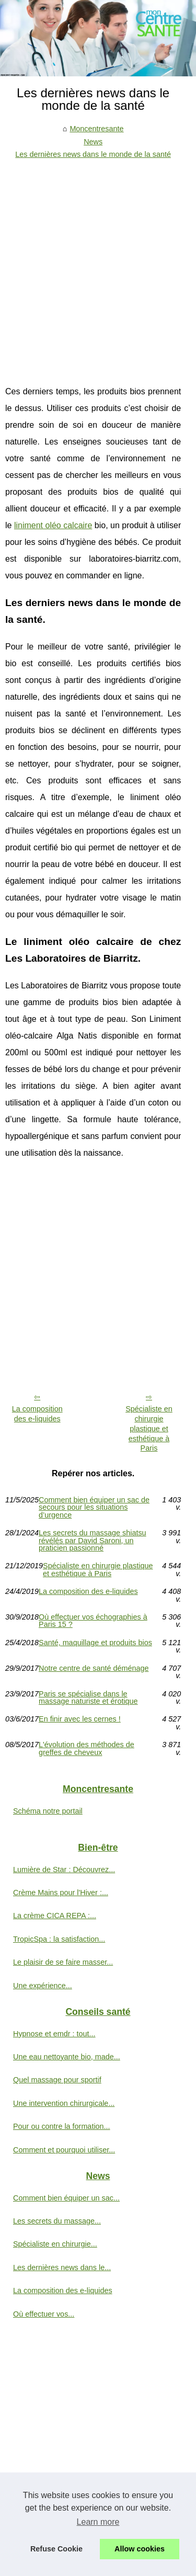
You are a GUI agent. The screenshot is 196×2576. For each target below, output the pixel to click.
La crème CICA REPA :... (54, 1915)
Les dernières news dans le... (62, 2267)
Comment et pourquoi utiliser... (64, 2150)
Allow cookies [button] (139, 2549)
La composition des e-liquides (37, 1414)
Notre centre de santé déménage (93, 1668)
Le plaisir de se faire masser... (63, 1962)
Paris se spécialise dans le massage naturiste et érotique (88, 1697)
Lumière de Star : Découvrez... (64, 1869)
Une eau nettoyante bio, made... (66, 2057)
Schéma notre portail (48, 1811)
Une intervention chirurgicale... (63, 2103)
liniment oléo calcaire (53, 525)
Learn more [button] (98, 2521)
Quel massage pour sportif (57, 2080)
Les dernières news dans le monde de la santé (93, 154)
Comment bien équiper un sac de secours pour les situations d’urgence (94, 1507)
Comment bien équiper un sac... (66, 2198)
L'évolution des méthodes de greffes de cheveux (86, 1748)
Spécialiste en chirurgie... (55, 2244)
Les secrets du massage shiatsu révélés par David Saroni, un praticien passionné (92, 1540)
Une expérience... (42, 1985)
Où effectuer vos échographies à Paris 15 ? (93, 1620)
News (93, 142)
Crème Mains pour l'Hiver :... (60, 1892)
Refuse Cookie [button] (56, 2549)
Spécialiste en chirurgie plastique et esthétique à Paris (148, 1428)
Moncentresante (96, 128)
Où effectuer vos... (43, 2314)
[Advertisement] (98, 264)
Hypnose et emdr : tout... (54, 2034)
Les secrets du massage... (57, 2221)
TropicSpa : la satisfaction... (59, 1939)
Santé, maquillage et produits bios (95, 1643)
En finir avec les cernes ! (80, 1719)
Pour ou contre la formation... (61, 2126)
